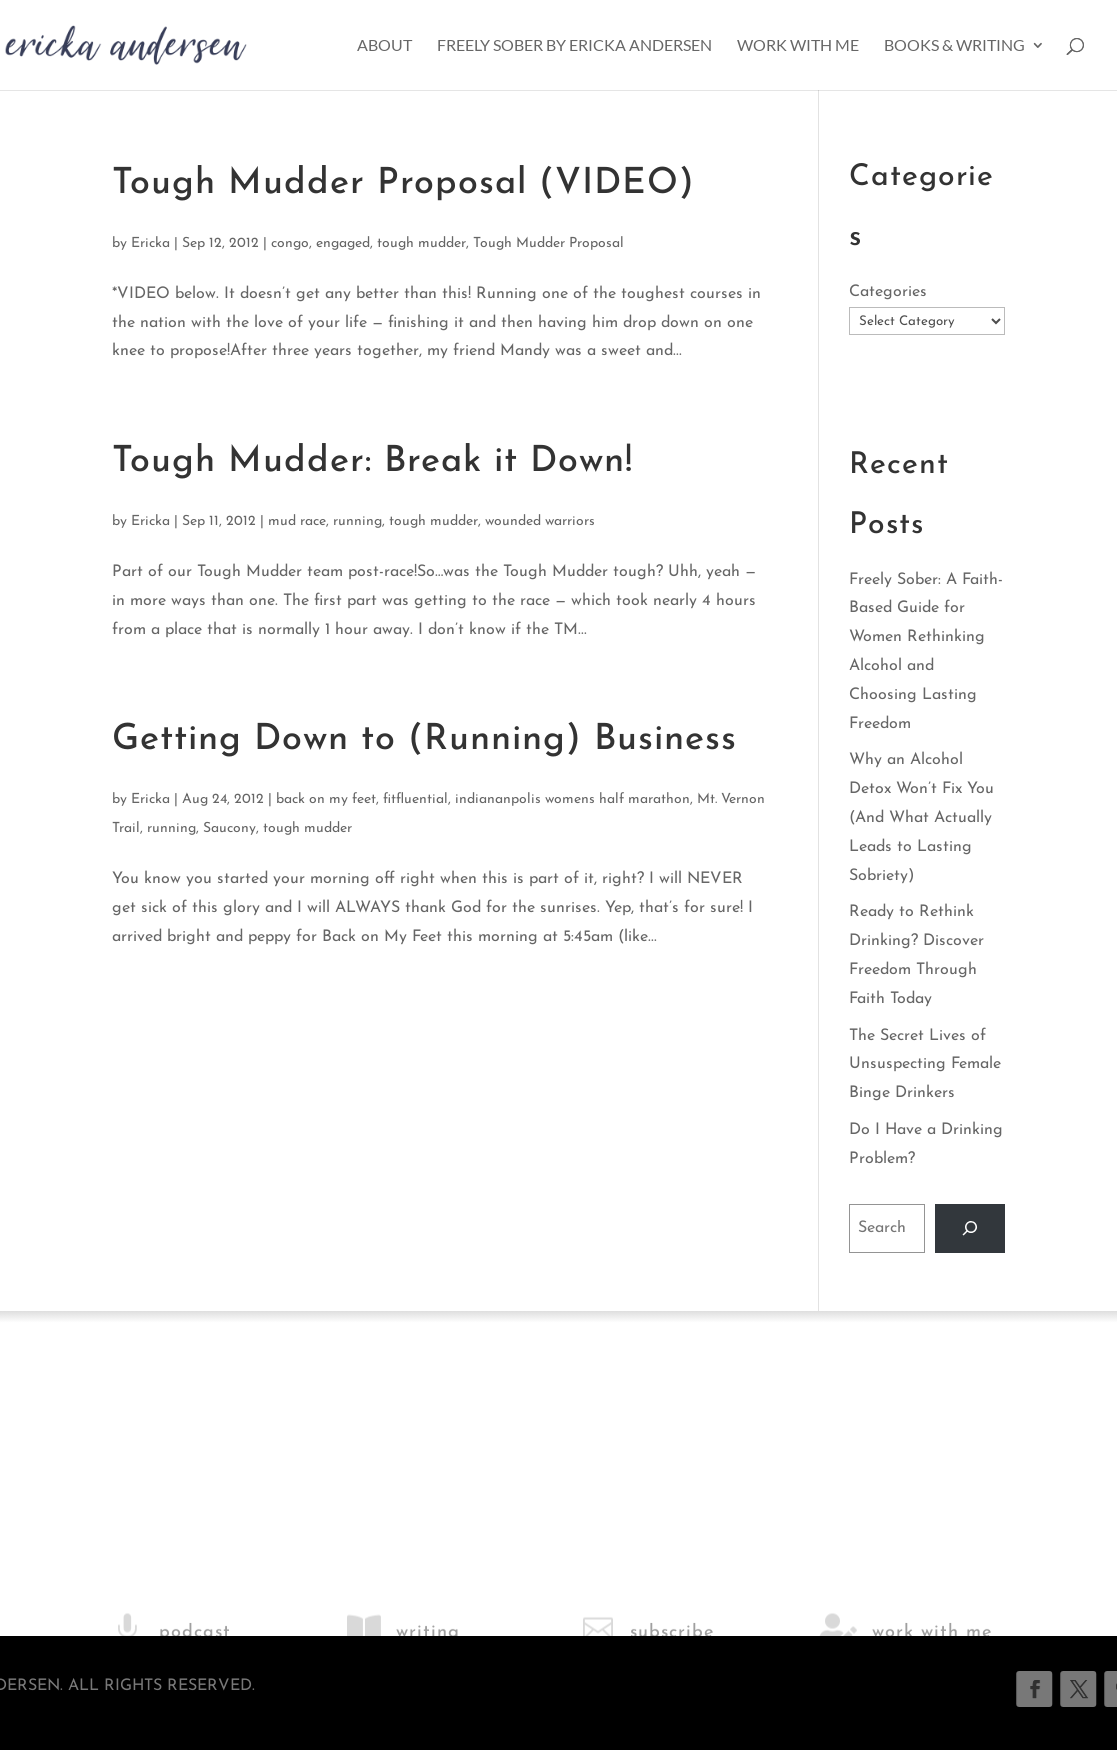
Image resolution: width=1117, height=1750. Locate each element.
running (357, 521)
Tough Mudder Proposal (548, 243)
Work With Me (798, 46)
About (384, 46)
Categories (888, 292)
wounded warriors (540, 521)
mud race (297, 521)
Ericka (150, 243)
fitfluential (415, 799)
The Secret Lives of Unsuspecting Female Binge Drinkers (925, 1065)
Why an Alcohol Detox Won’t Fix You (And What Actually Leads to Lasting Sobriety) (921, 817)
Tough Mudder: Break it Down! (372, 462)
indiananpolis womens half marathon (572, 799)
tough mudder (421, 243)
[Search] (970, 1228)
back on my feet (326, 799)
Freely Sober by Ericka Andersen (574, 46)
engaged (343, 243)
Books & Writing (954, 46)
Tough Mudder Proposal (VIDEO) (403, 184)
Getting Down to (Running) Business (424, 740)
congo (290, 243)
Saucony (229, 828)
